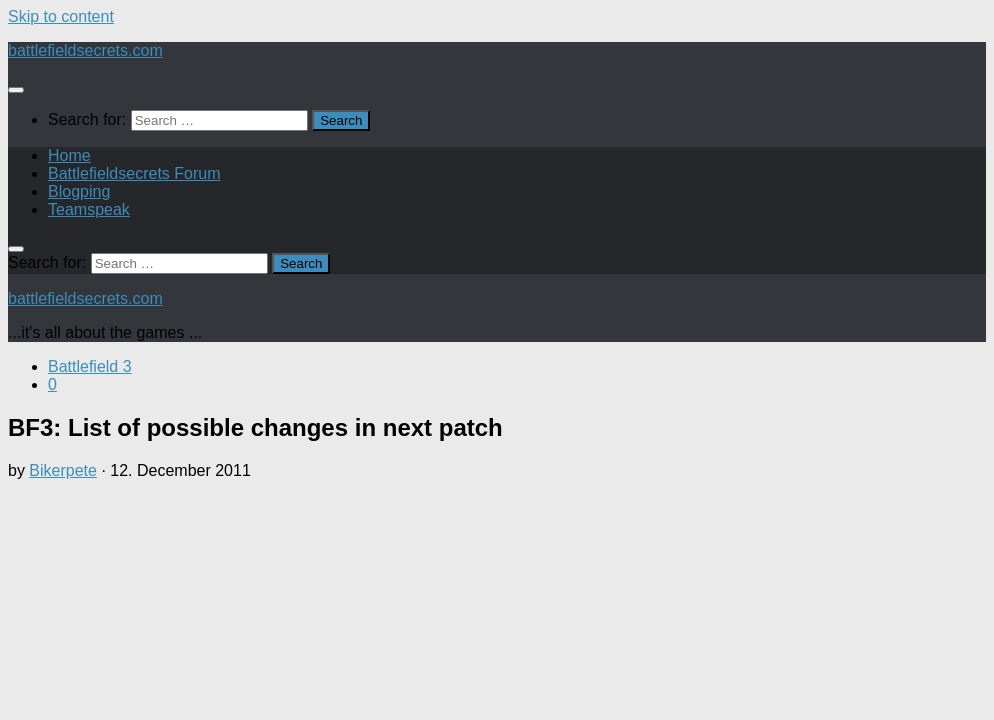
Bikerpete (63, 470)
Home (69, 155)
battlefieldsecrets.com (85, 50)
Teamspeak (89, 209)
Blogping (79, 191)
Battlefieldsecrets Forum (134, 173)
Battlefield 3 (90, 366)
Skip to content (61, 16)
